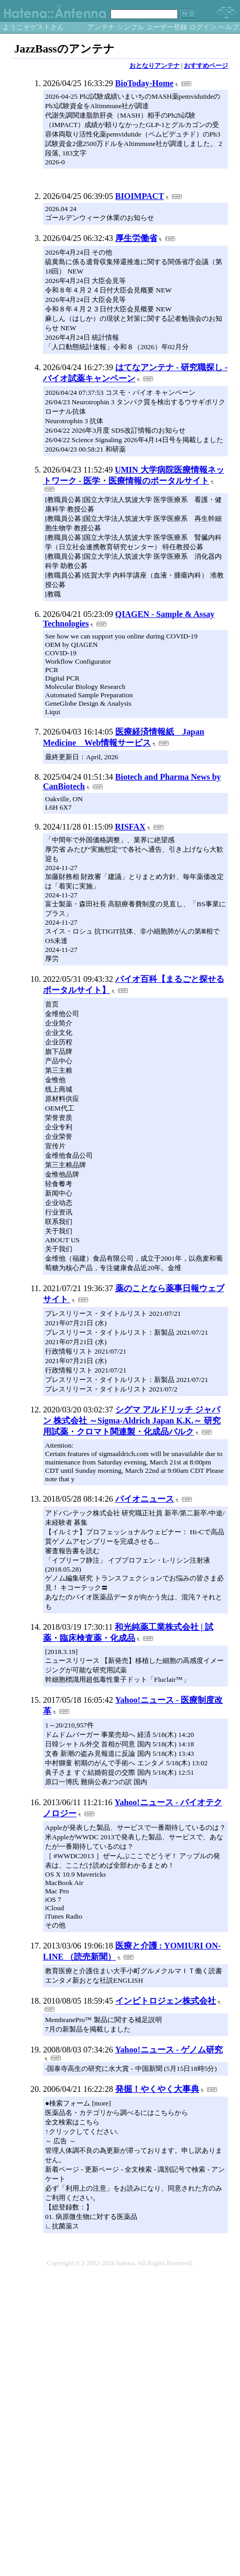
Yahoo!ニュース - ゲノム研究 (169, 2049)
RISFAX (130, 826)
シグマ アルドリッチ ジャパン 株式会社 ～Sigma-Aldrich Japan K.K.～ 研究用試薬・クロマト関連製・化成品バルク (132, 1420)
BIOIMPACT (139, 196)
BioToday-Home (144, 83)
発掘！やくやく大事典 (157, 2089)
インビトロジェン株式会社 (165, 2000)
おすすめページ (206, 65)
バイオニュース (144, 1498)
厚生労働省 (136, 238)
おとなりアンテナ (154, 65)
